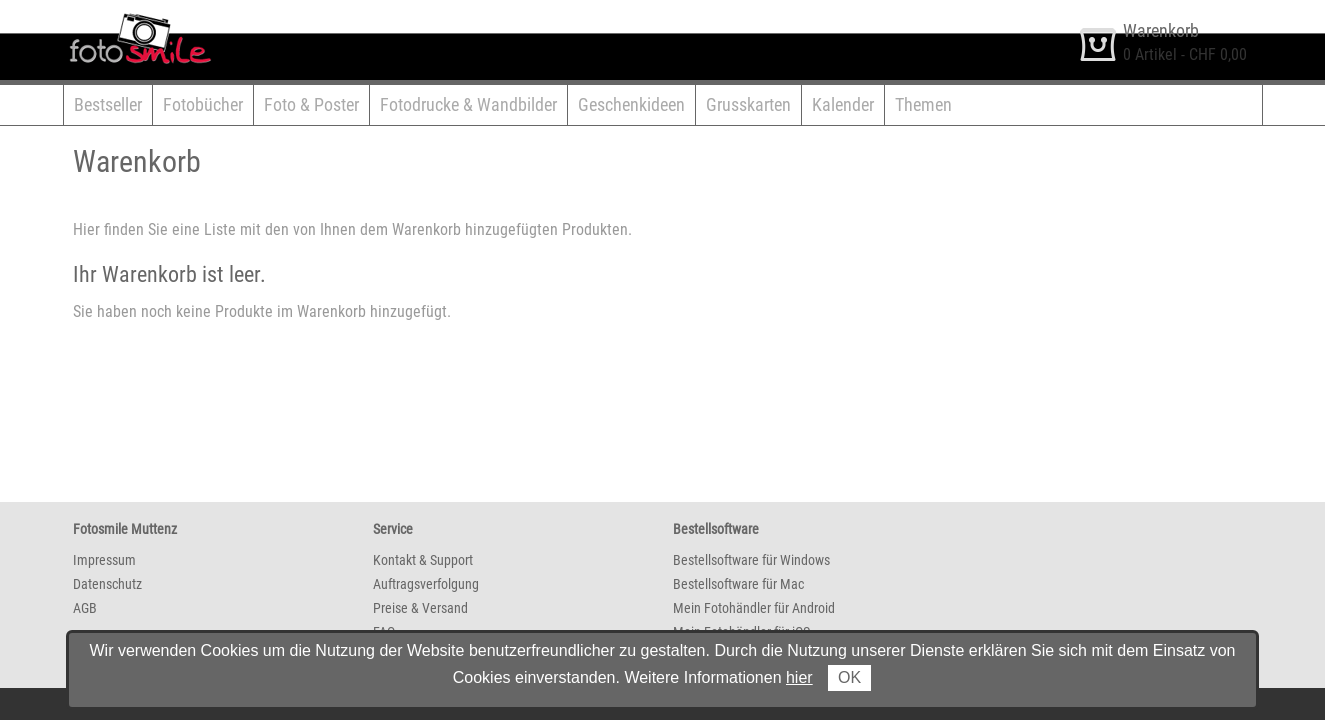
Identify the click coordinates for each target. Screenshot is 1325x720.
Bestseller (108, 104)
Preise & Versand (420, 608)
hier (799, 677)
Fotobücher (203, 104)
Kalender (843, 104)
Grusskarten (748, 104)
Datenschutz (107, 584)
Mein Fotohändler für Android (754, 608)
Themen (923, 104)
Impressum (104, 560)
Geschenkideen (631, 104)
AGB (85, 608)
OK (849, 677)
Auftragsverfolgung (426, 584)
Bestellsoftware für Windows (751, 560)
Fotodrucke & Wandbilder (468, 104)
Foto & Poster (311, 104)
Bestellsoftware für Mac (738, 584)
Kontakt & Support (423, 560)
